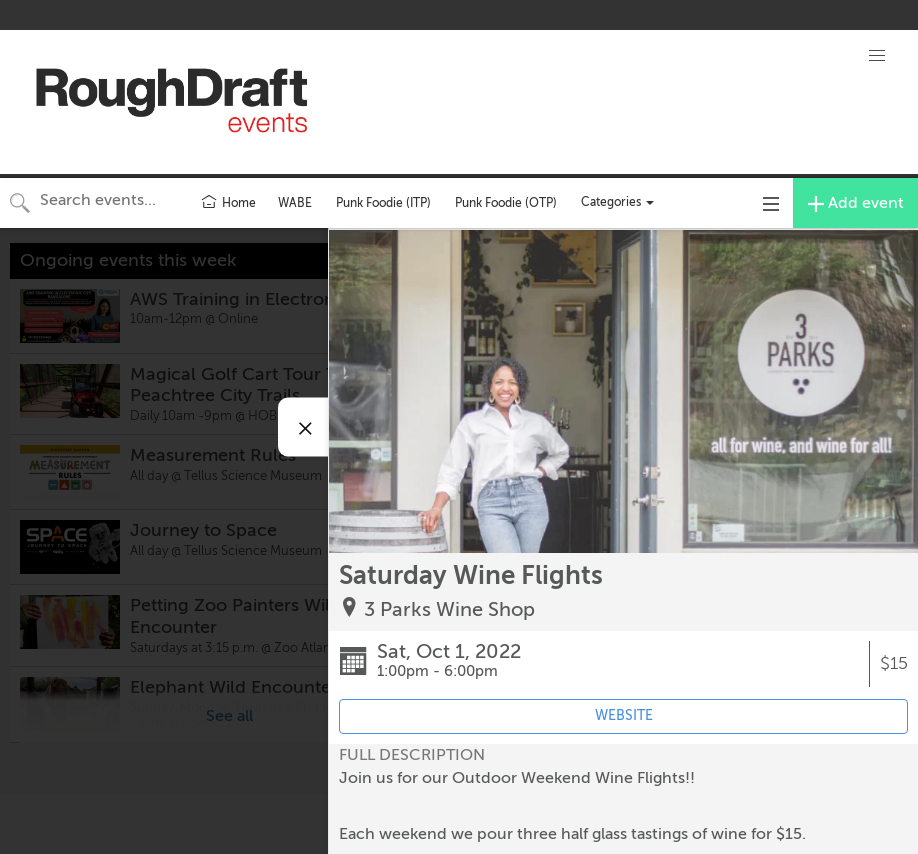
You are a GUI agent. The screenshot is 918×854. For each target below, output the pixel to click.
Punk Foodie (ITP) (383, 203)
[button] (877, 56)
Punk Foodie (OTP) (506, 203)
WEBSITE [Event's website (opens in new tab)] (624, 715)
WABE (295, 203)
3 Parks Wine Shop (449, 609)
